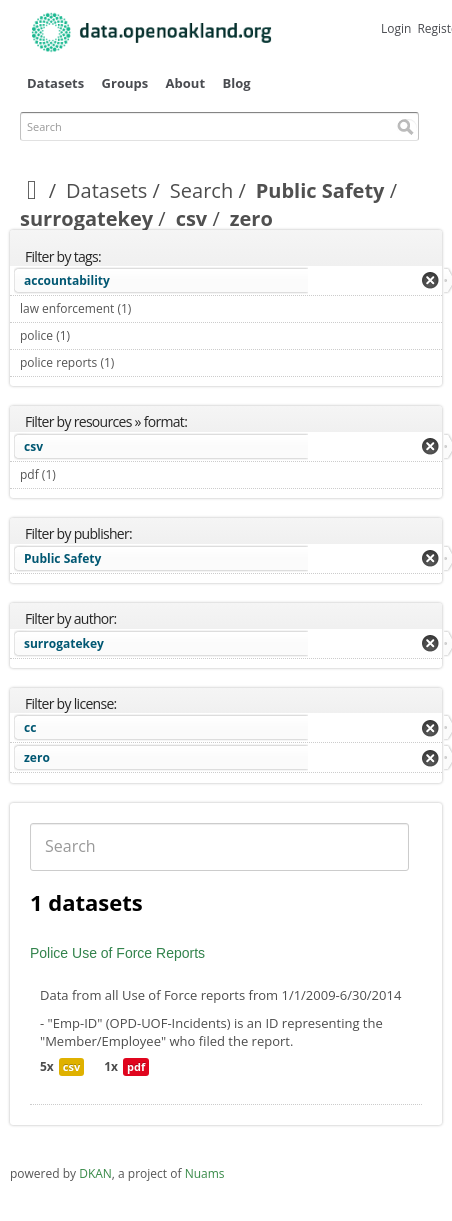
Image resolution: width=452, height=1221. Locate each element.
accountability (67, 280)
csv (192, 218)
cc (30, 727)
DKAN (95, 1173)
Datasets (55, 83)
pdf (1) (79, 474)
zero (37, 757)
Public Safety (320, 190)
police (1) (93, 335)
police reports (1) (137, 362)
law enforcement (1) (154, 308)
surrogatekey (86, 218)
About (185, 83)
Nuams (205, 1173)
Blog (236, 83)
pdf (136, 1066)
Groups (125, 83)
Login (396, 28)
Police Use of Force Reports (117, 953)
